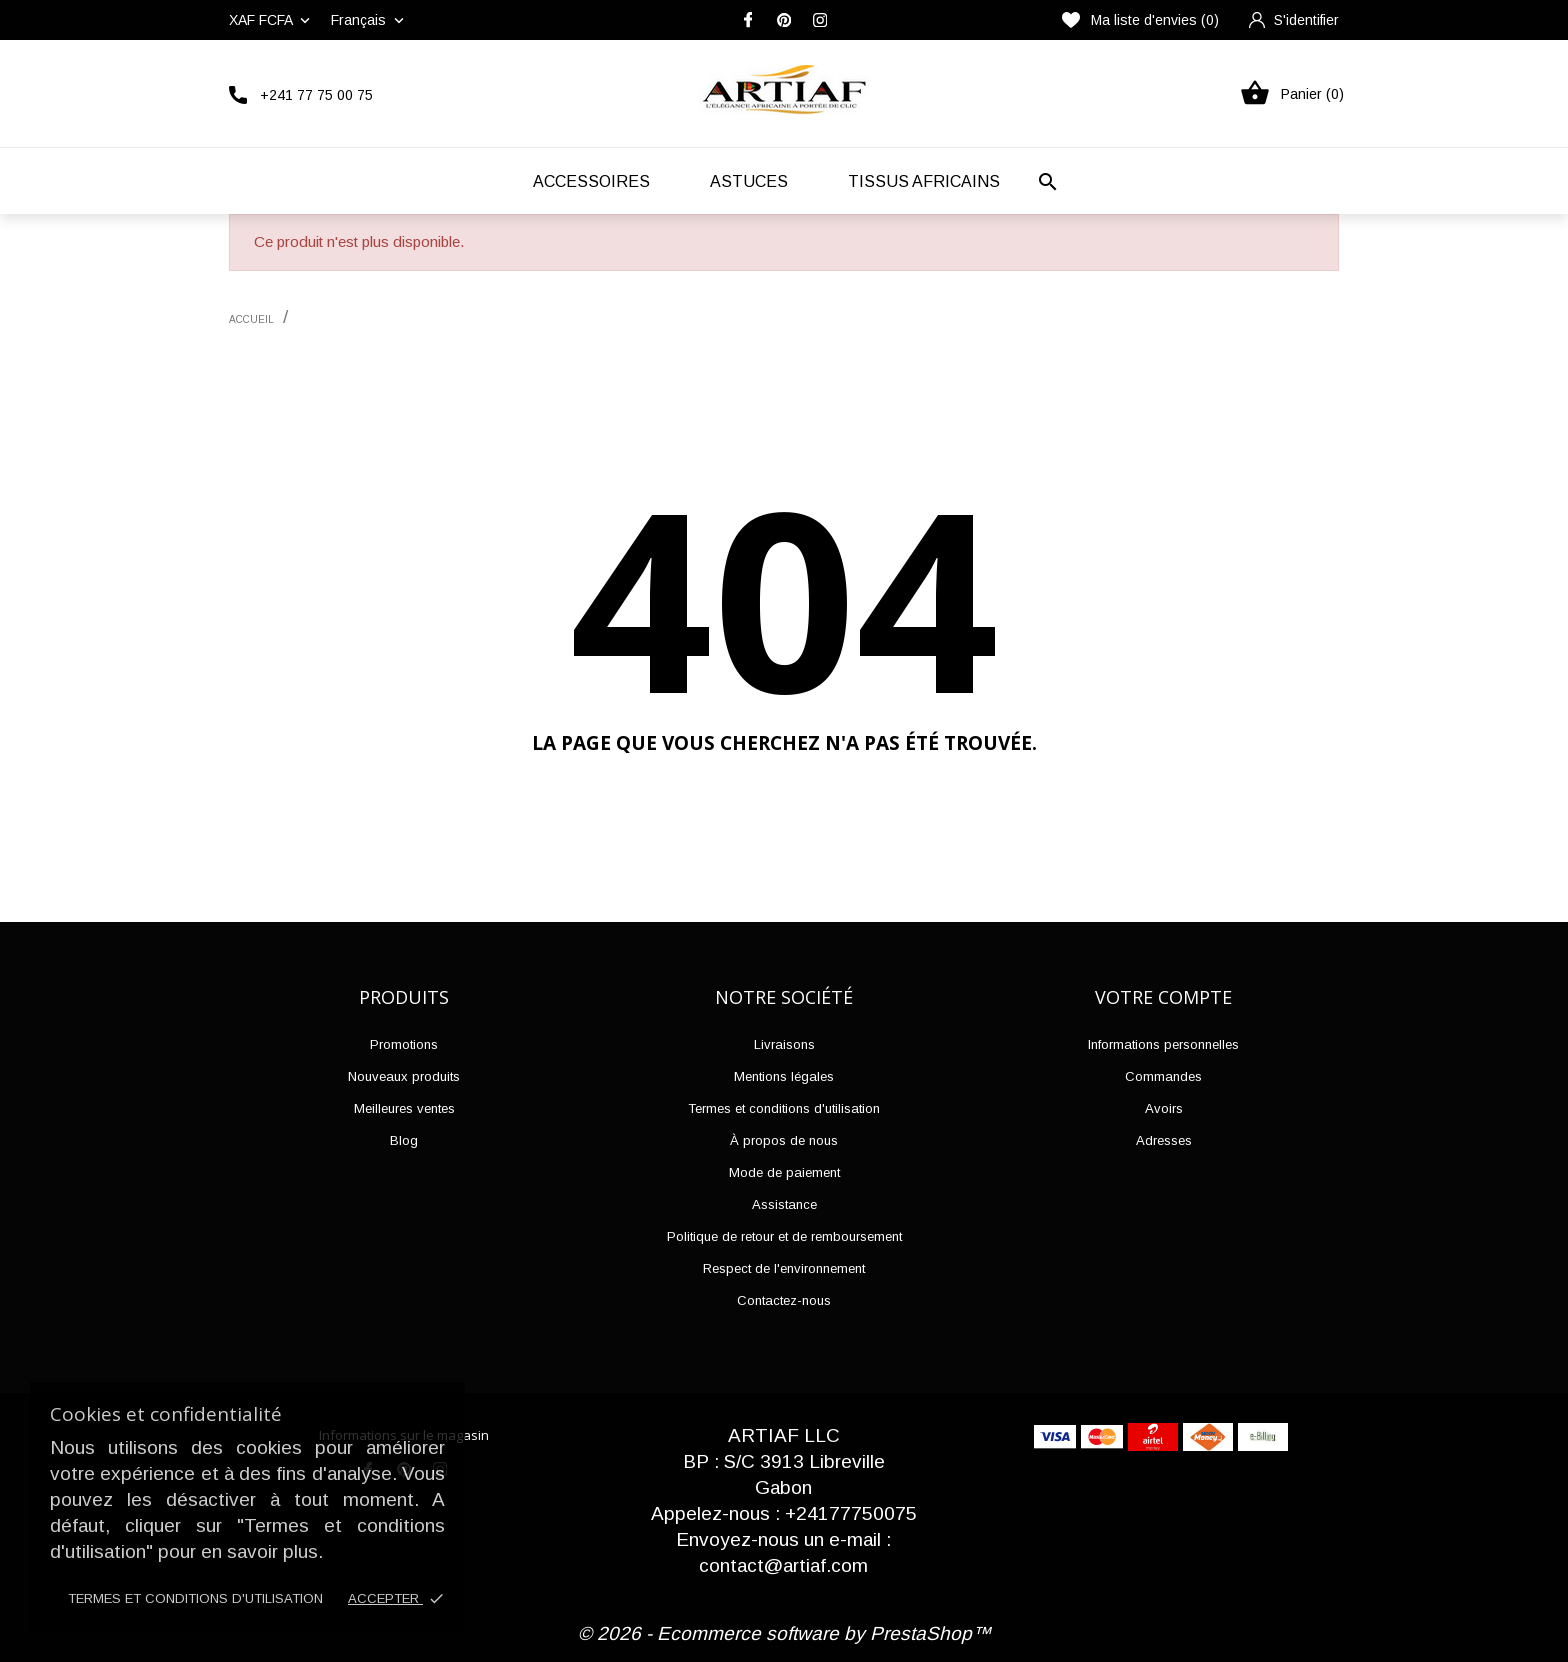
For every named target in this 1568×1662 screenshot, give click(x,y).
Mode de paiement (784, 1172)
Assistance (784, 1204)
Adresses (1164, 1140)
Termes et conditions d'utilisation (195, 1598)
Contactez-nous (784, 1300)
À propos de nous (784, 1140)
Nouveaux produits (404, 1076)
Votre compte (1163, 997)
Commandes (1163, 1076)
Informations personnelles (1163, 1044)
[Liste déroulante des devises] (271, 20)
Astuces (749, 181)
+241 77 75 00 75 (316, 95)
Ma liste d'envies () (1140, 20)
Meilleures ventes (404, 1108)
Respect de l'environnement (784, 1268)
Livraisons (784, 1044)
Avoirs (1164, 1108)
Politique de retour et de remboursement (784, 1236)
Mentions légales (784, 1076)
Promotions (404, 1044)
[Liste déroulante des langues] (369, 20)
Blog (404, 1140)
